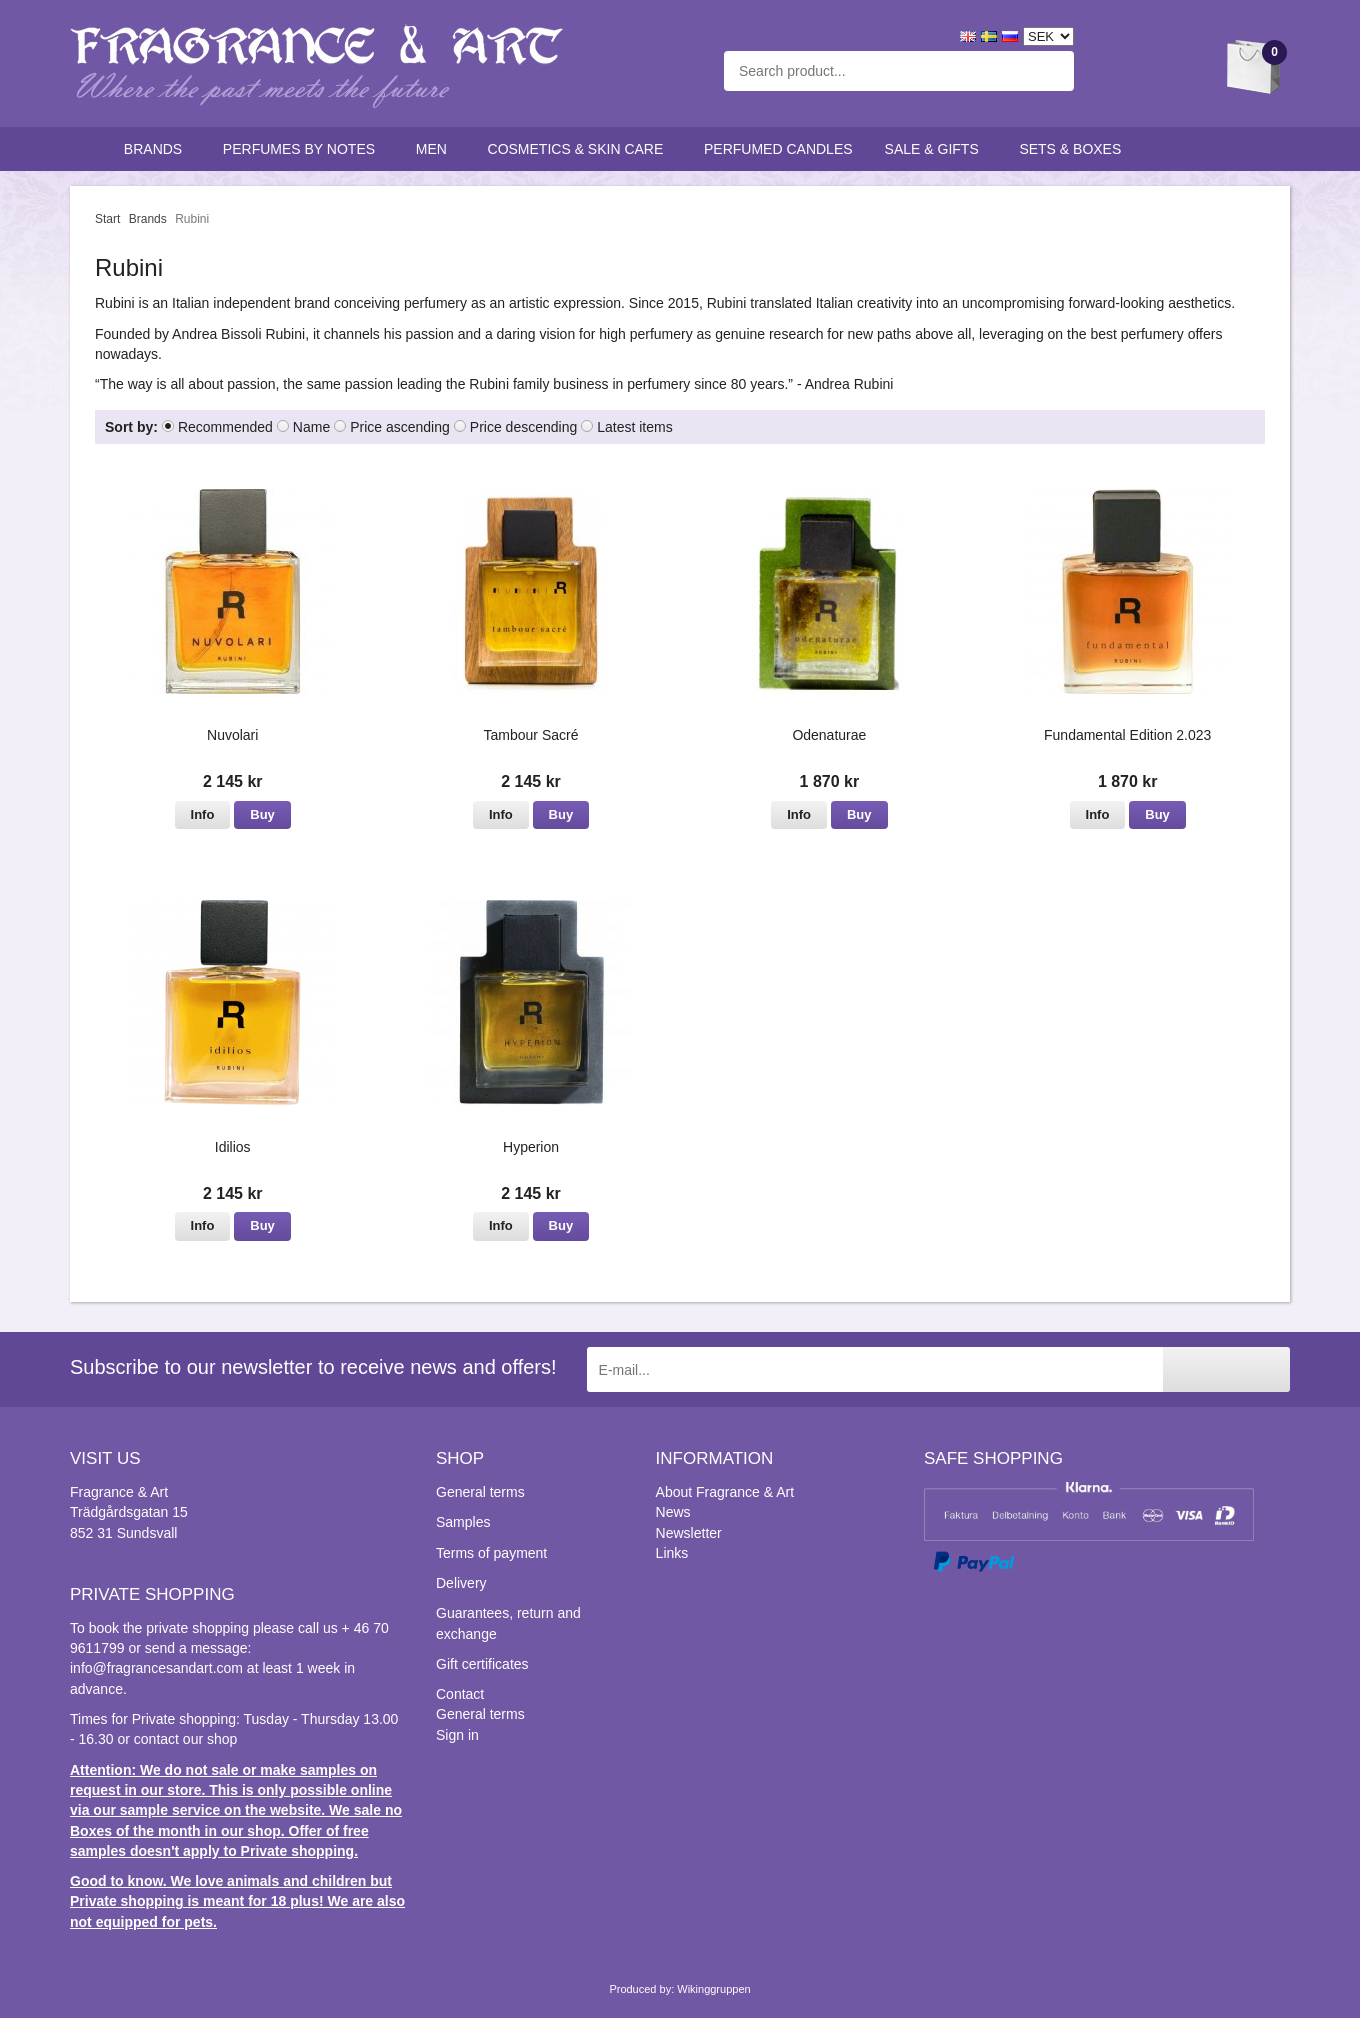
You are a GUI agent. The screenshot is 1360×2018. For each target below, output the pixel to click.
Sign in (457, 1735)
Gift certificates (482, 1664)
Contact (460, 1694)
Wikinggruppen (713, 1989)
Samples (463, 1522)
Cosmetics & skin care (580, 149)
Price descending (523, 427)
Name (311, 427)
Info (203, 814)
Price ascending (400, 427)
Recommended (225, 427)
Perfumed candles (778, 149)
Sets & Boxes (1074, 149)
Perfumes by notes (303, 149)
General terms (480, 1492)
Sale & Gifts (936, 149)
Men (436, 149)
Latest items (634, 427)
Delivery (461, 1583)
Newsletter (689, 1533)
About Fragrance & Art (725, 1492)
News (673, 1512)
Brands (157, 149)
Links (672, 1553)
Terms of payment (491, 1553)
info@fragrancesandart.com (156, 1668)
